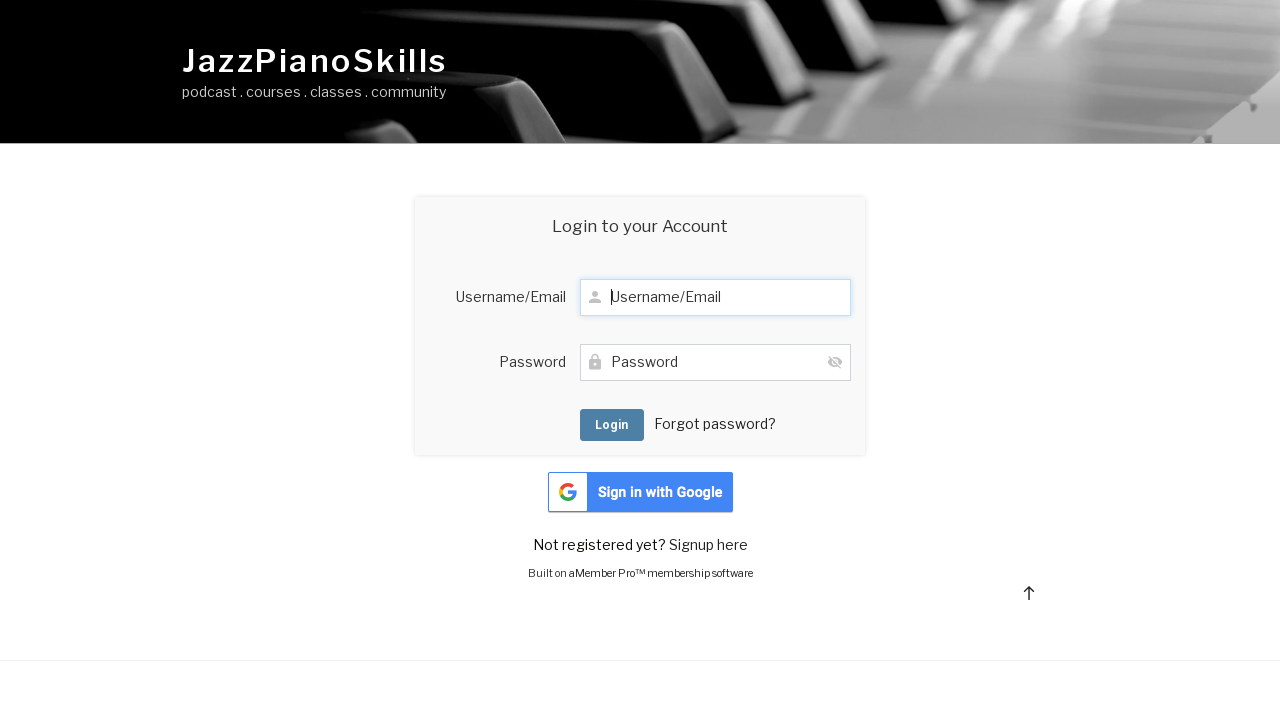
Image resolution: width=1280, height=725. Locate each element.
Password (532, 361)
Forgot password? (715, 423)
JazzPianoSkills (315, 61)
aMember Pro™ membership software (661, 573)
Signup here (708, 544)
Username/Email (511, 296)
